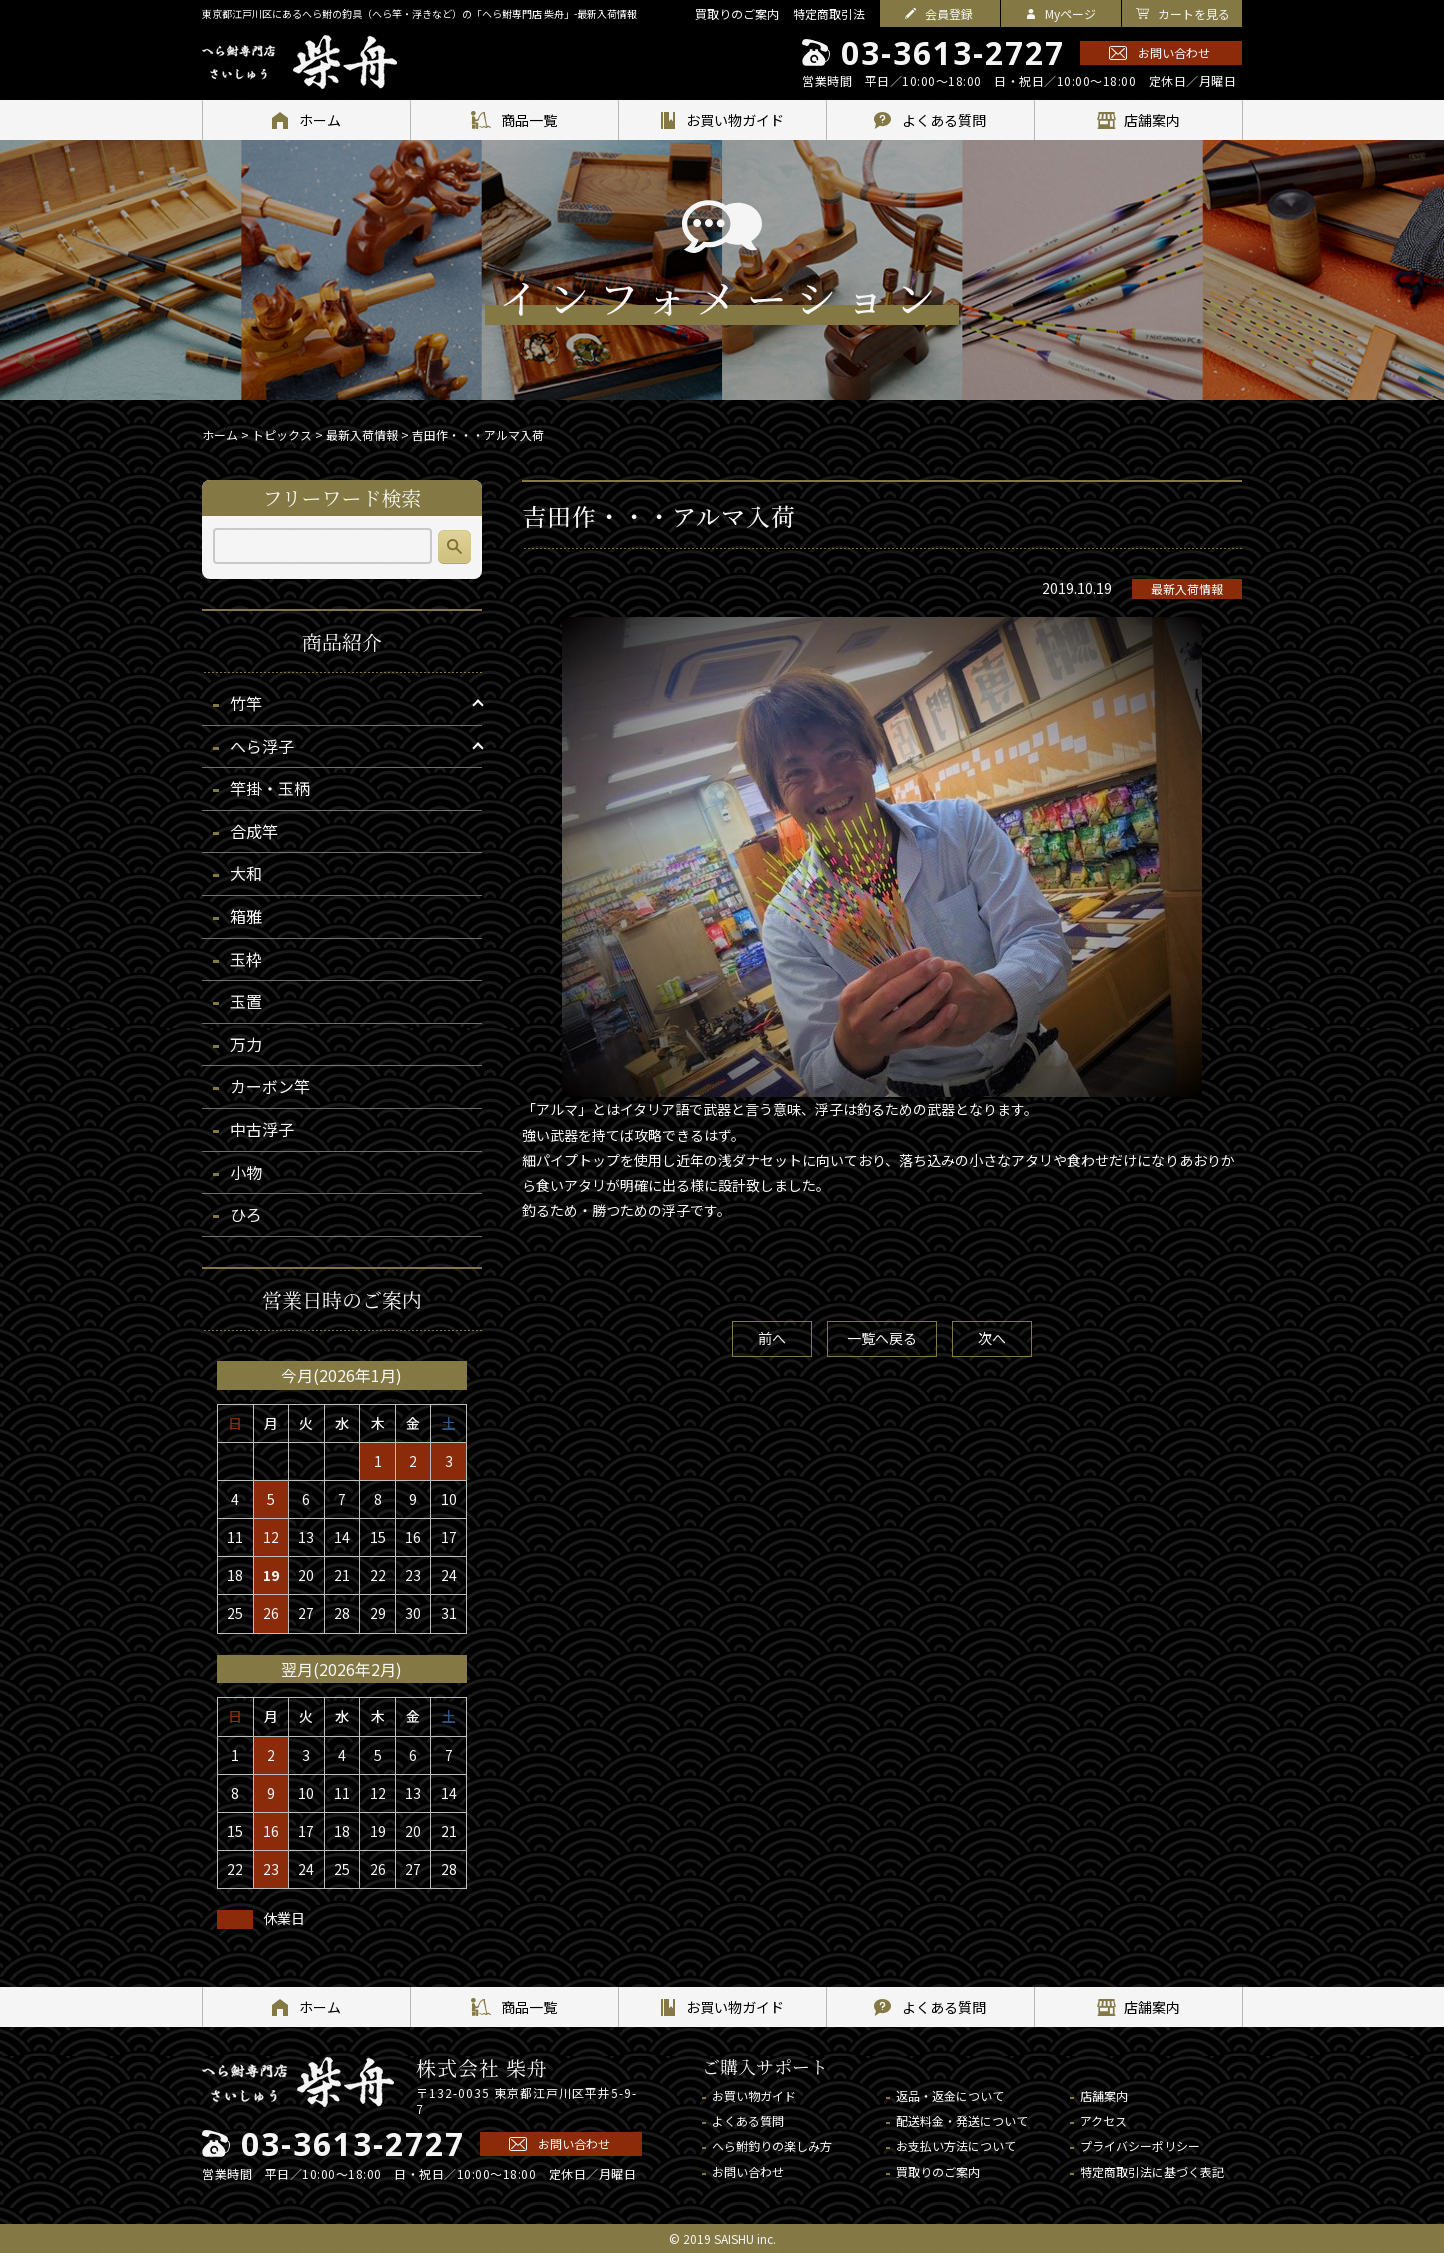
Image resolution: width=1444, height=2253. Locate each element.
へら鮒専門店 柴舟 (299, 62)
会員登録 (949, 13)
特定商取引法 (829, 13)
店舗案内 (1104, 2095)
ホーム (220, 434)
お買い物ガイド (754, 2095)
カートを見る (1194, 13)
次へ (992, 1338)
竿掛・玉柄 (270, 788)
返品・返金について (950, 2095)
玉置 (246, 1001)
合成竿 (254, 831)
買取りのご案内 (737, 13)
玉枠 (246, 959)
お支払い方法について (956, 2145)
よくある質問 (748, 2120)
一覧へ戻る (882, 1338)
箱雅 (246, 916)
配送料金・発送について (962, 2120)
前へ (772, 1338)
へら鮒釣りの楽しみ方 (772, 2145)
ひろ (246, 1214)
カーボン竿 (270, 1086)
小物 (246, 1172)
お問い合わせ (1174, 52)
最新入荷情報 (1187, 588)
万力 (246, 1044)
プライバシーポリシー (1140, 2145)
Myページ (1070, 13)
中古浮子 (262, 1129)
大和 (246, 873)
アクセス (1103, 2120)
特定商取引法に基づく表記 (1152, 2171)
